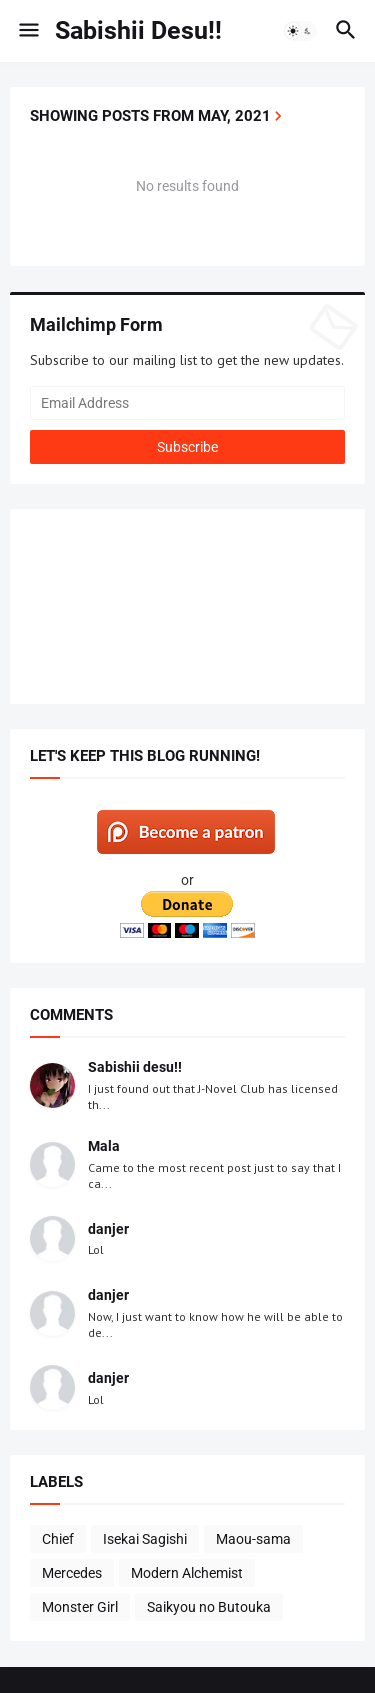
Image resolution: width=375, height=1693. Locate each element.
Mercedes (72, 1573)
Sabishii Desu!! (138, 30)
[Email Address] (187, 403)
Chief (58, 1539)
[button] (27, 31)
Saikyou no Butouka (209, 1607)
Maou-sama (253, 1539)
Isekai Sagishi (145, 1539)
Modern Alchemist (187, 1573)
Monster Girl (80, 1607)
